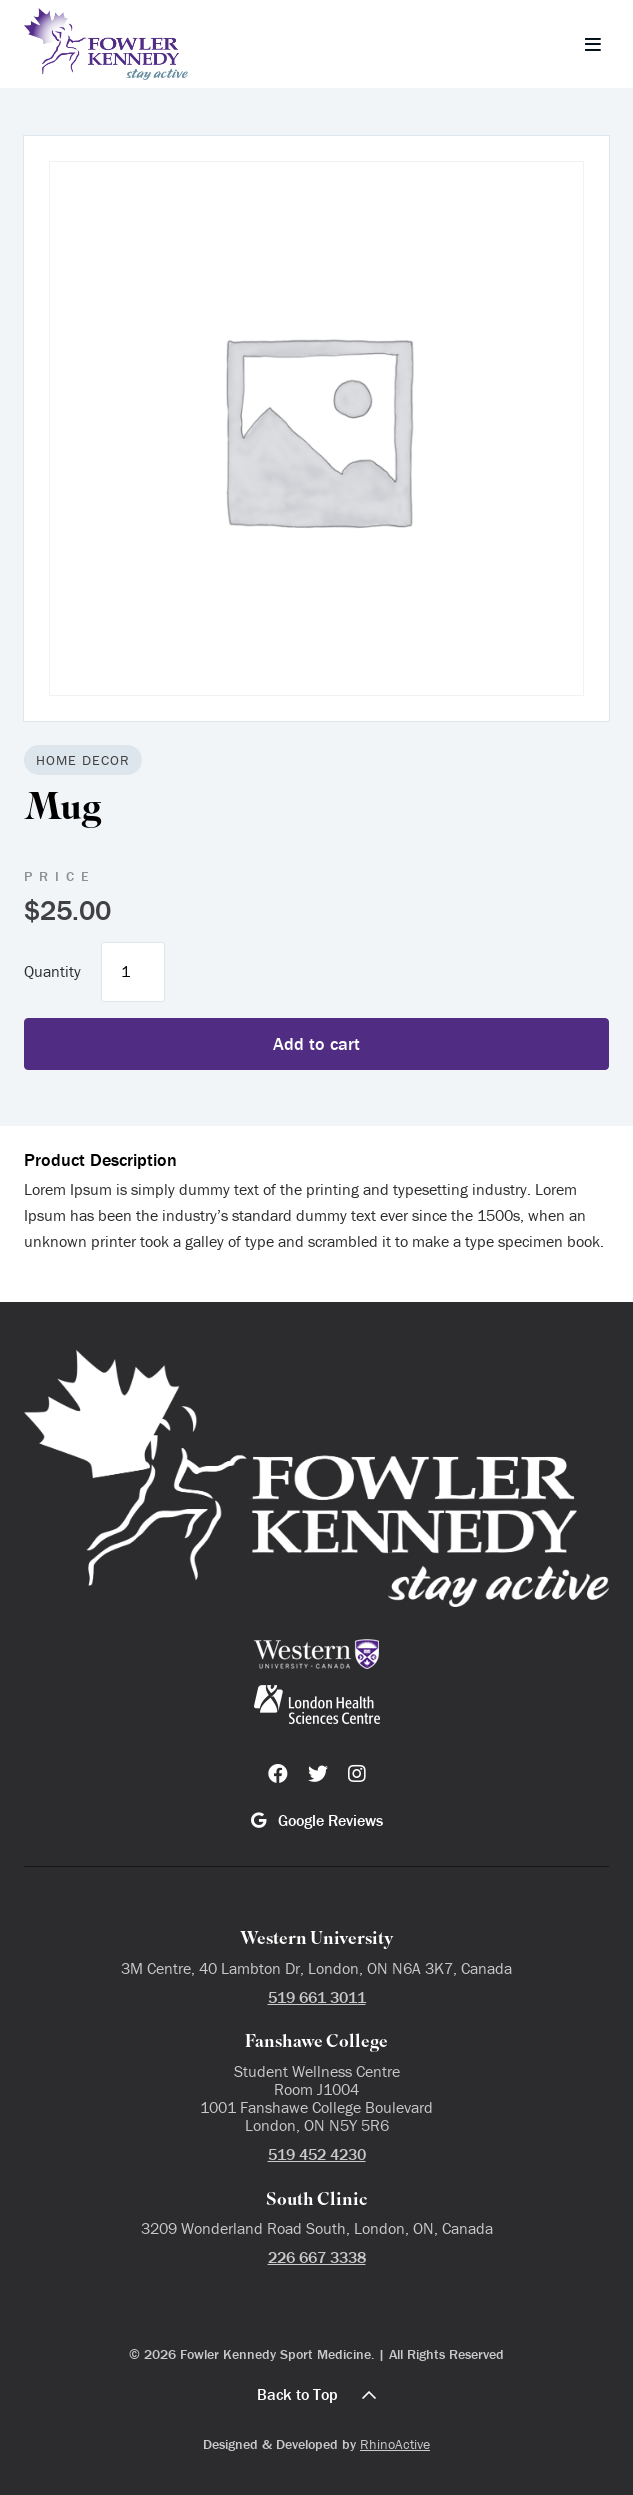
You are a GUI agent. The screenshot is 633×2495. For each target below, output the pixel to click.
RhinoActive (395, 2444)
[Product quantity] (133, 972)
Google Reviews (317, 1820)
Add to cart (316, 1043)
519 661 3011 (317, 1997)
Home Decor (83, 760)
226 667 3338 (317, 2257)
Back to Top (316, 2394)
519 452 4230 (317, 2154)
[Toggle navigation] (593, 44)
